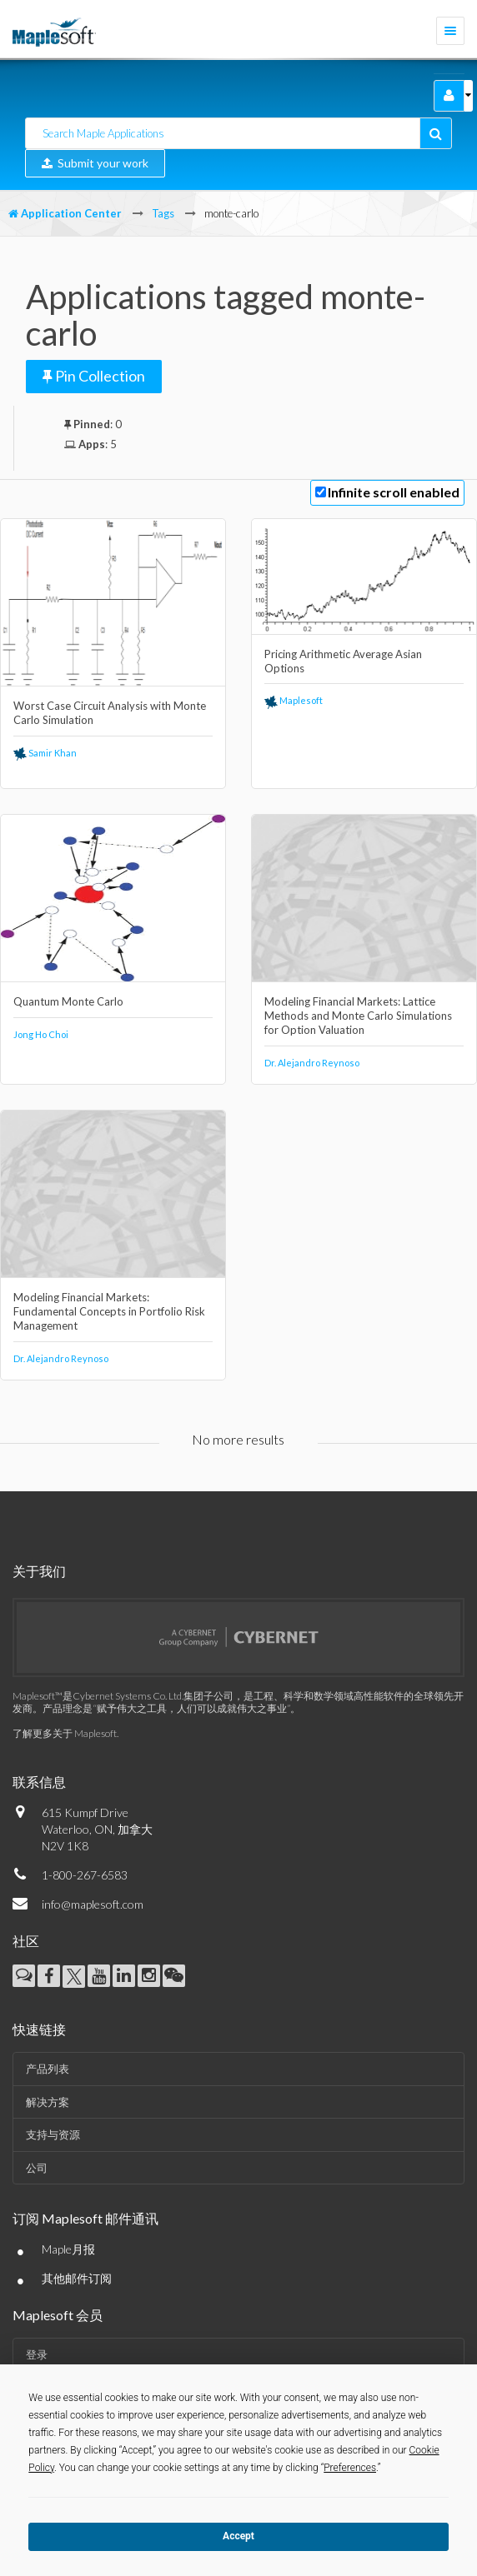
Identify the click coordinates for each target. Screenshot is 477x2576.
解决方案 (47, 2102)
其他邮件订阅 (77, 2278)
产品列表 (47, 2068)
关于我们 (39, 1571)
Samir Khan (45, 752)
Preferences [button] (350, 2468)
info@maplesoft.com (92, 1904)
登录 (37, 2354)
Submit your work (95, 163)
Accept (238, 2536)
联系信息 (39, 1782)
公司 (37, 2167)
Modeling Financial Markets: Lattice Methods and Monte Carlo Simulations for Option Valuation (358, 1015)
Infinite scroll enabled (393, 492)
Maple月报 (68, 2249)
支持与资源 (53, 2134)
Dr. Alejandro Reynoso (311, 1062)
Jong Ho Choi (40, 1034)
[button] (449, 96)
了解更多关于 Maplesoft (65, 1733)
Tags (163, 213)
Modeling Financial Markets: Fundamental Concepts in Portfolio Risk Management (109, 1311)
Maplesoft (293, 700)
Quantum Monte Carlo (68, 1001)
